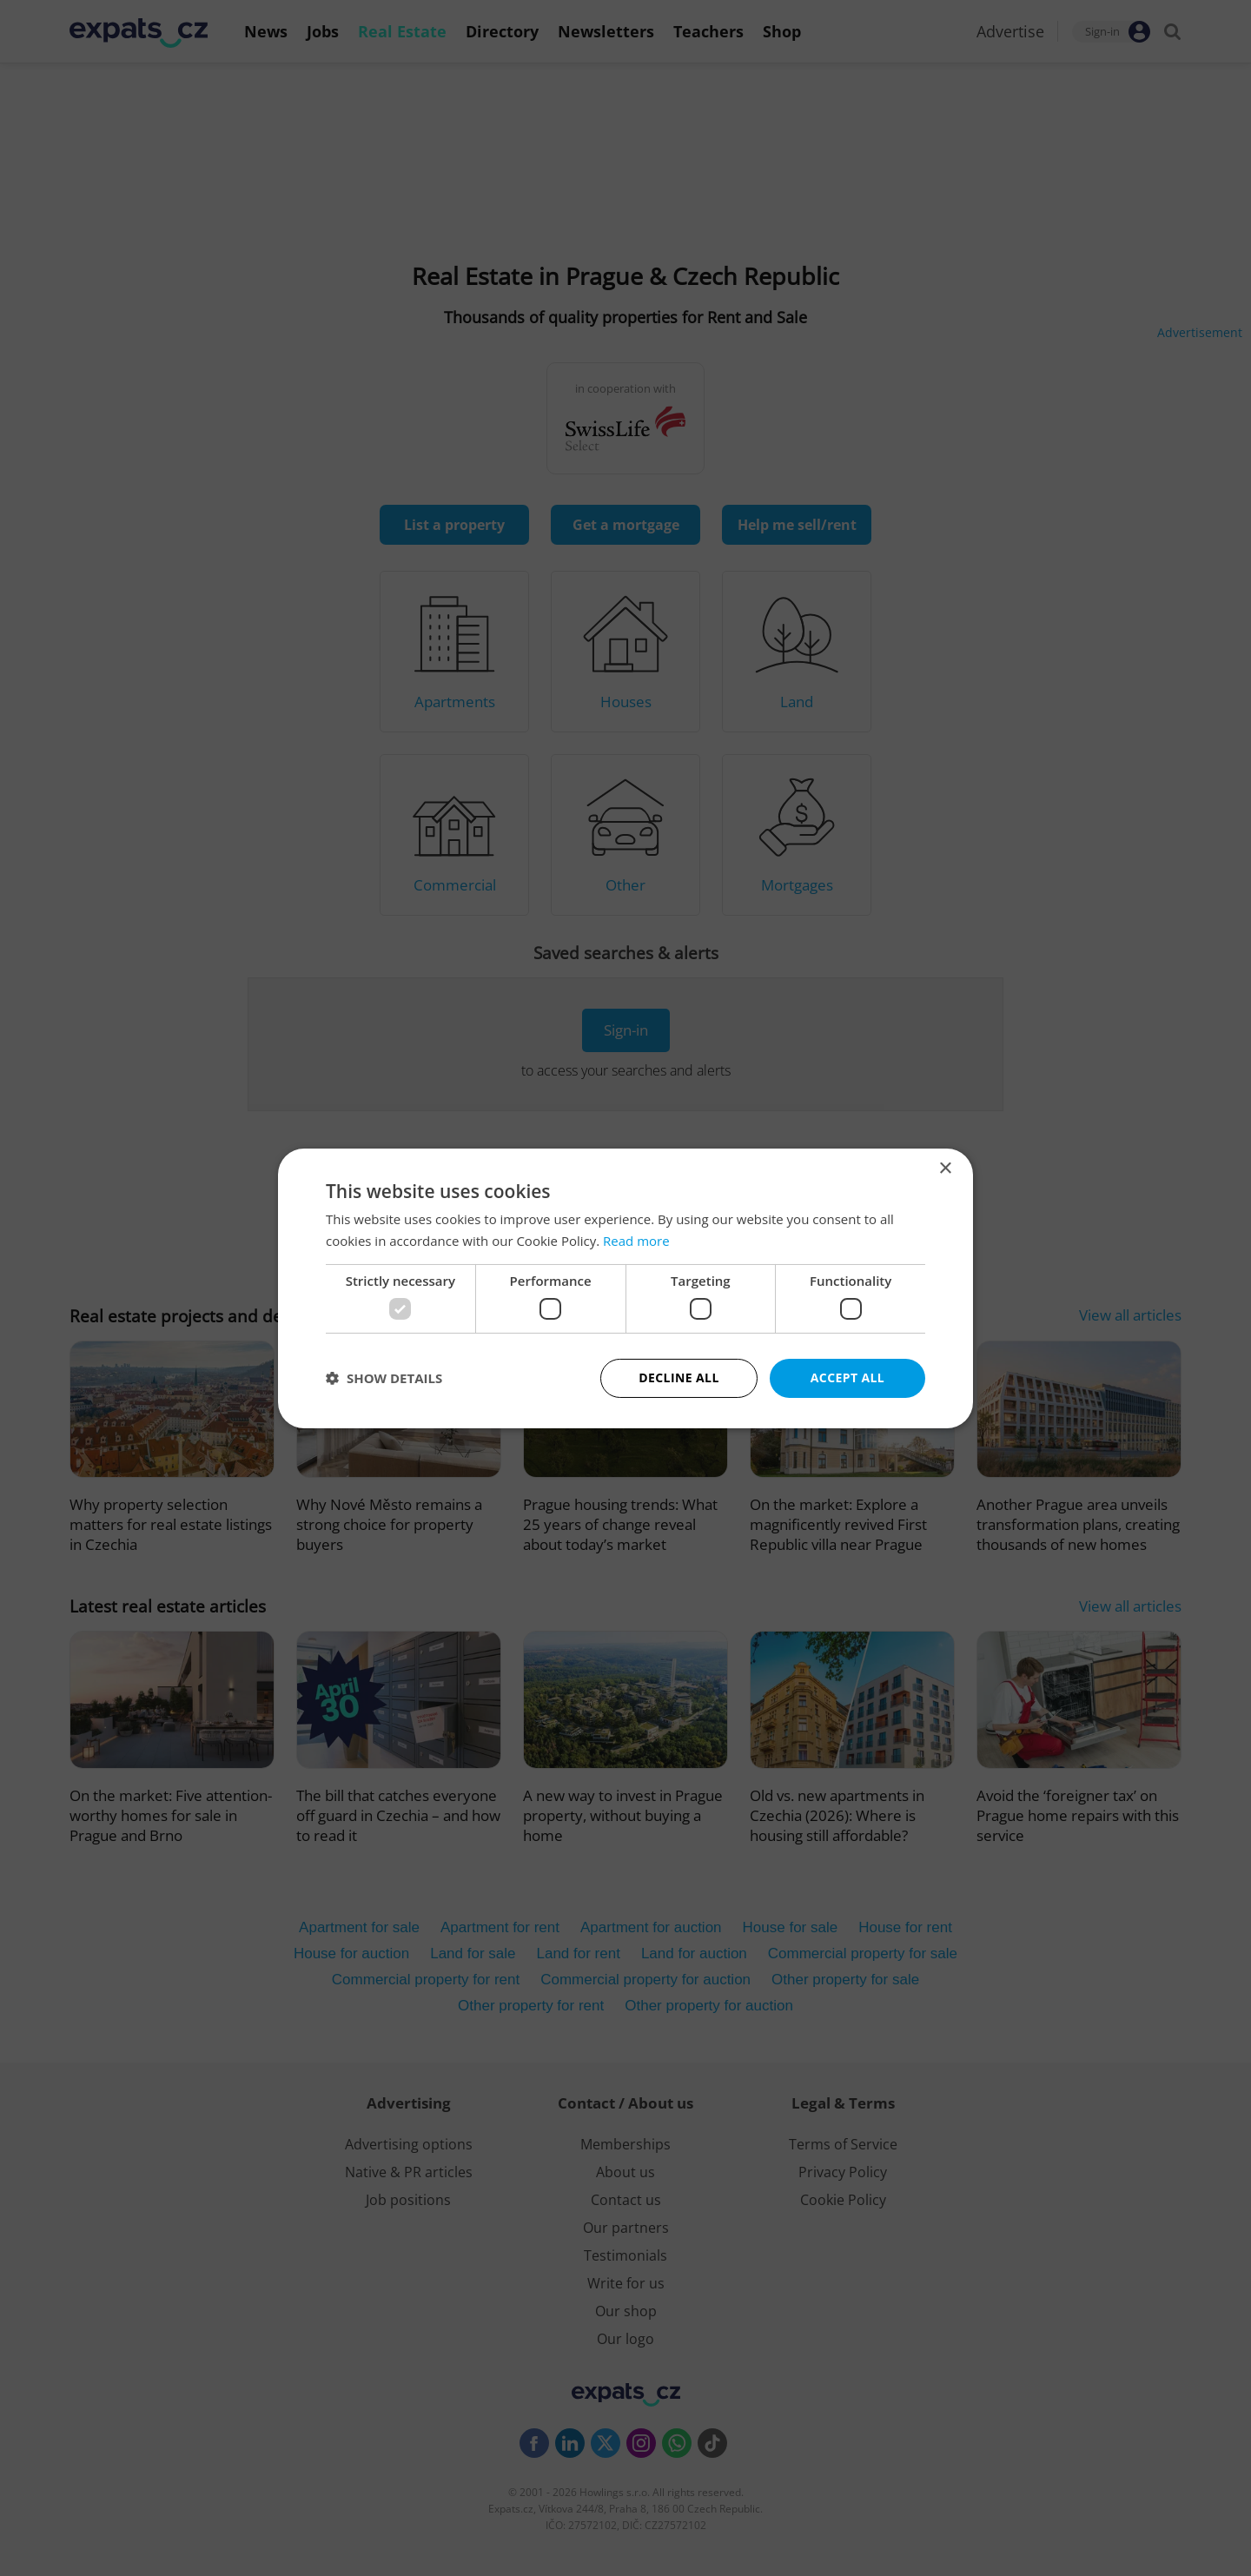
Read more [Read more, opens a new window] (636, 1240)
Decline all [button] (678, 1377)
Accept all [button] (847, 1377)
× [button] (944, 1168)
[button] (384, 1378)
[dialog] (625, 1288)
